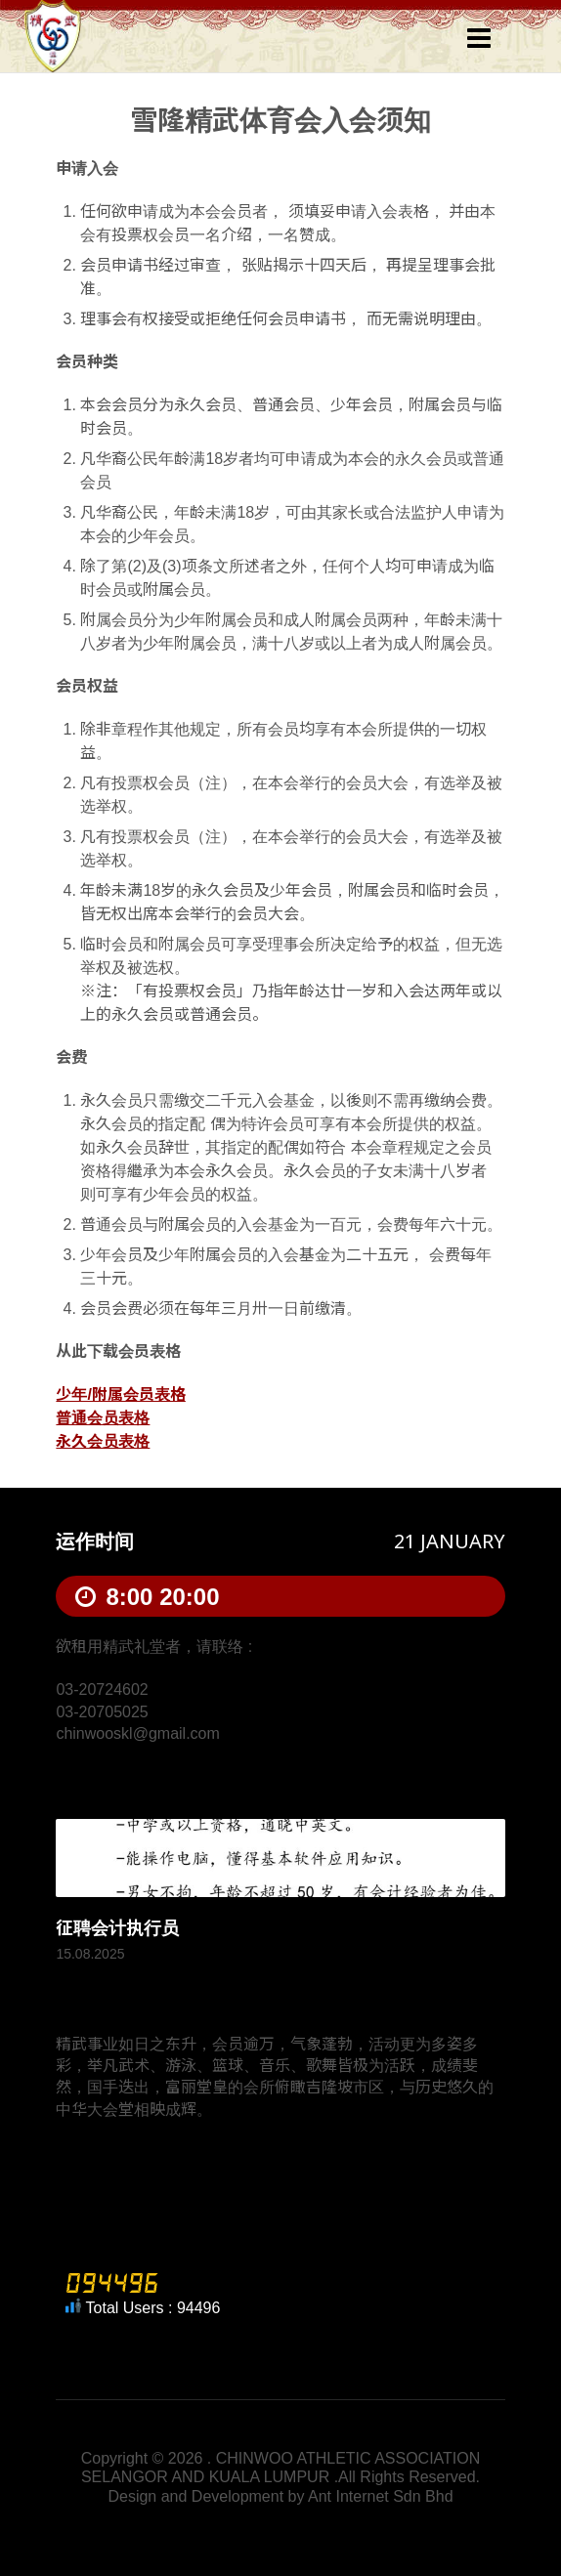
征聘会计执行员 (117, 1928)
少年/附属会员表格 (120, 1394)
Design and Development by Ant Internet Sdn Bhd (280, 2496)
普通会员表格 (103, 1418)
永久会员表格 (103, 1441)
